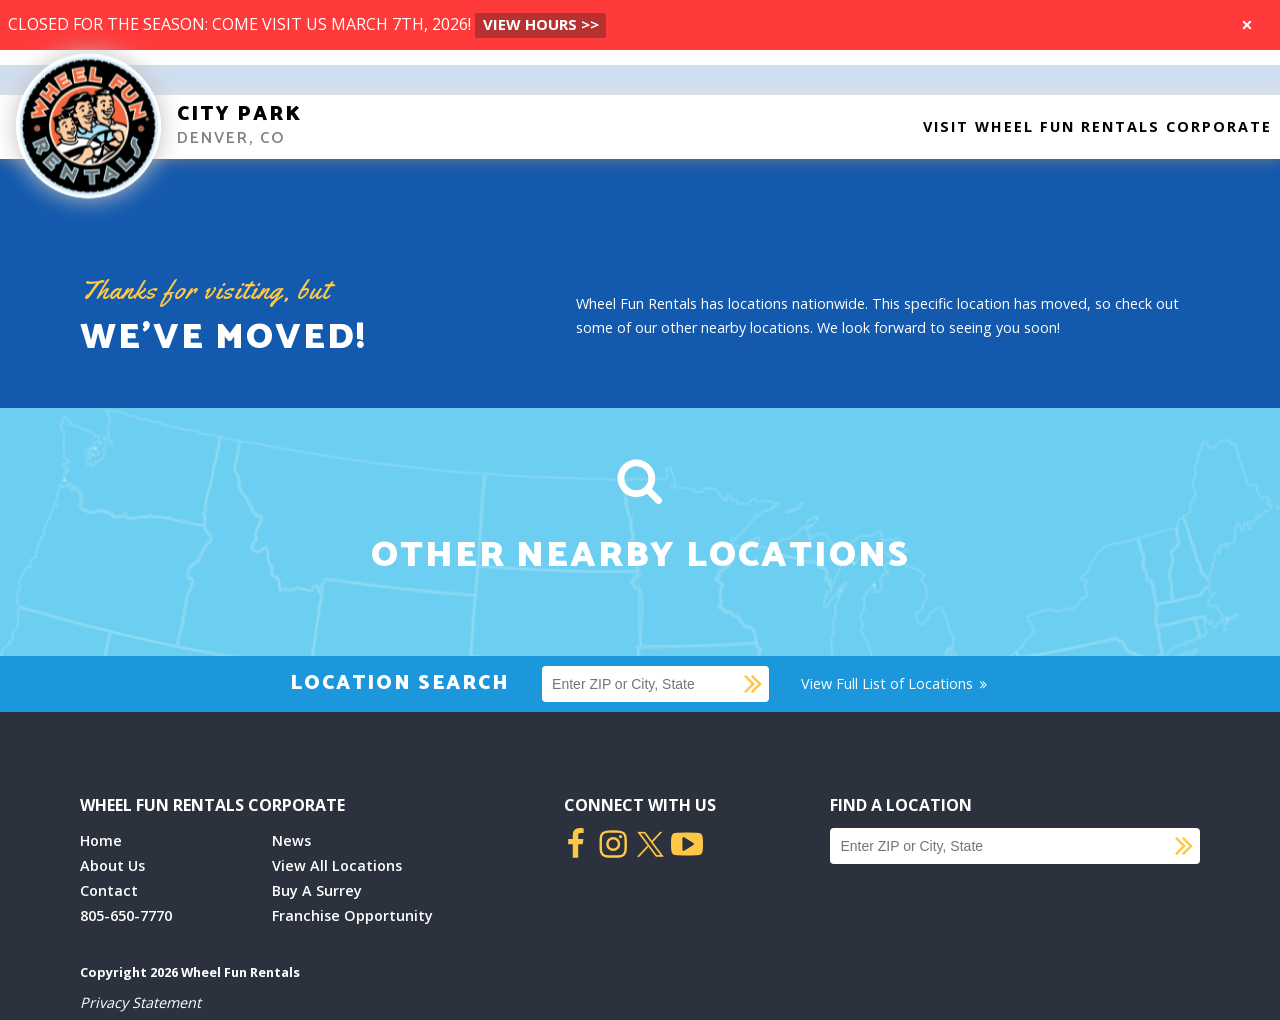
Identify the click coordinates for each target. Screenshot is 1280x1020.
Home (101, 840)
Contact (109, 890)
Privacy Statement (140, 1002)
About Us (112, 865)
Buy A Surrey (317, 890)
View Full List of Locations (895, 683)
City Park (239, 114)
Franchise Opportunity (352, 915)
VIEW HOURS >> (541, 24)
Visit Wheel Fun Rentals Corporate (1097, 126)
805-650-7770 (126, 915)
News (291, 840)
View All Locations (337, 865)
